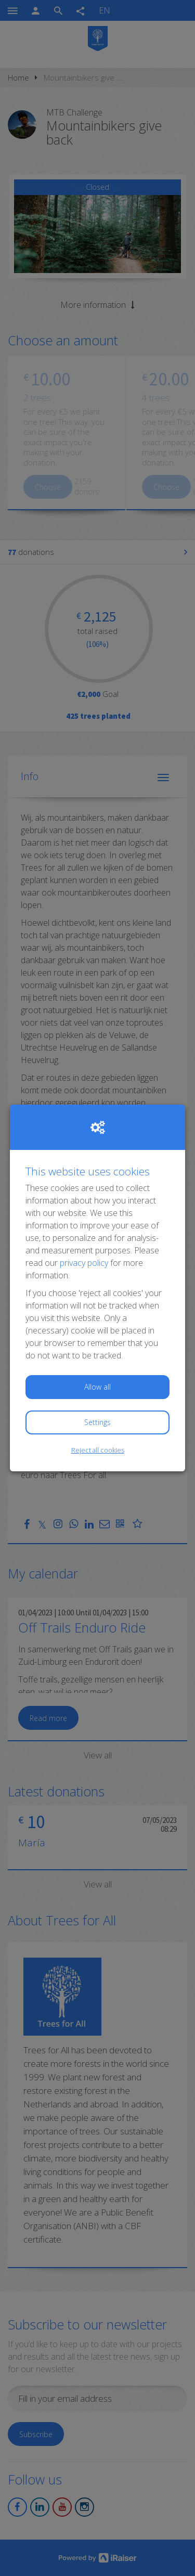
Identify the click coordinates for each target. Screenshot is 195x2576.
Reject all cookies (97, 1450)
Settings (97, 1422)
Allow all (97, 1387)
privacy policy (84, 1262)
